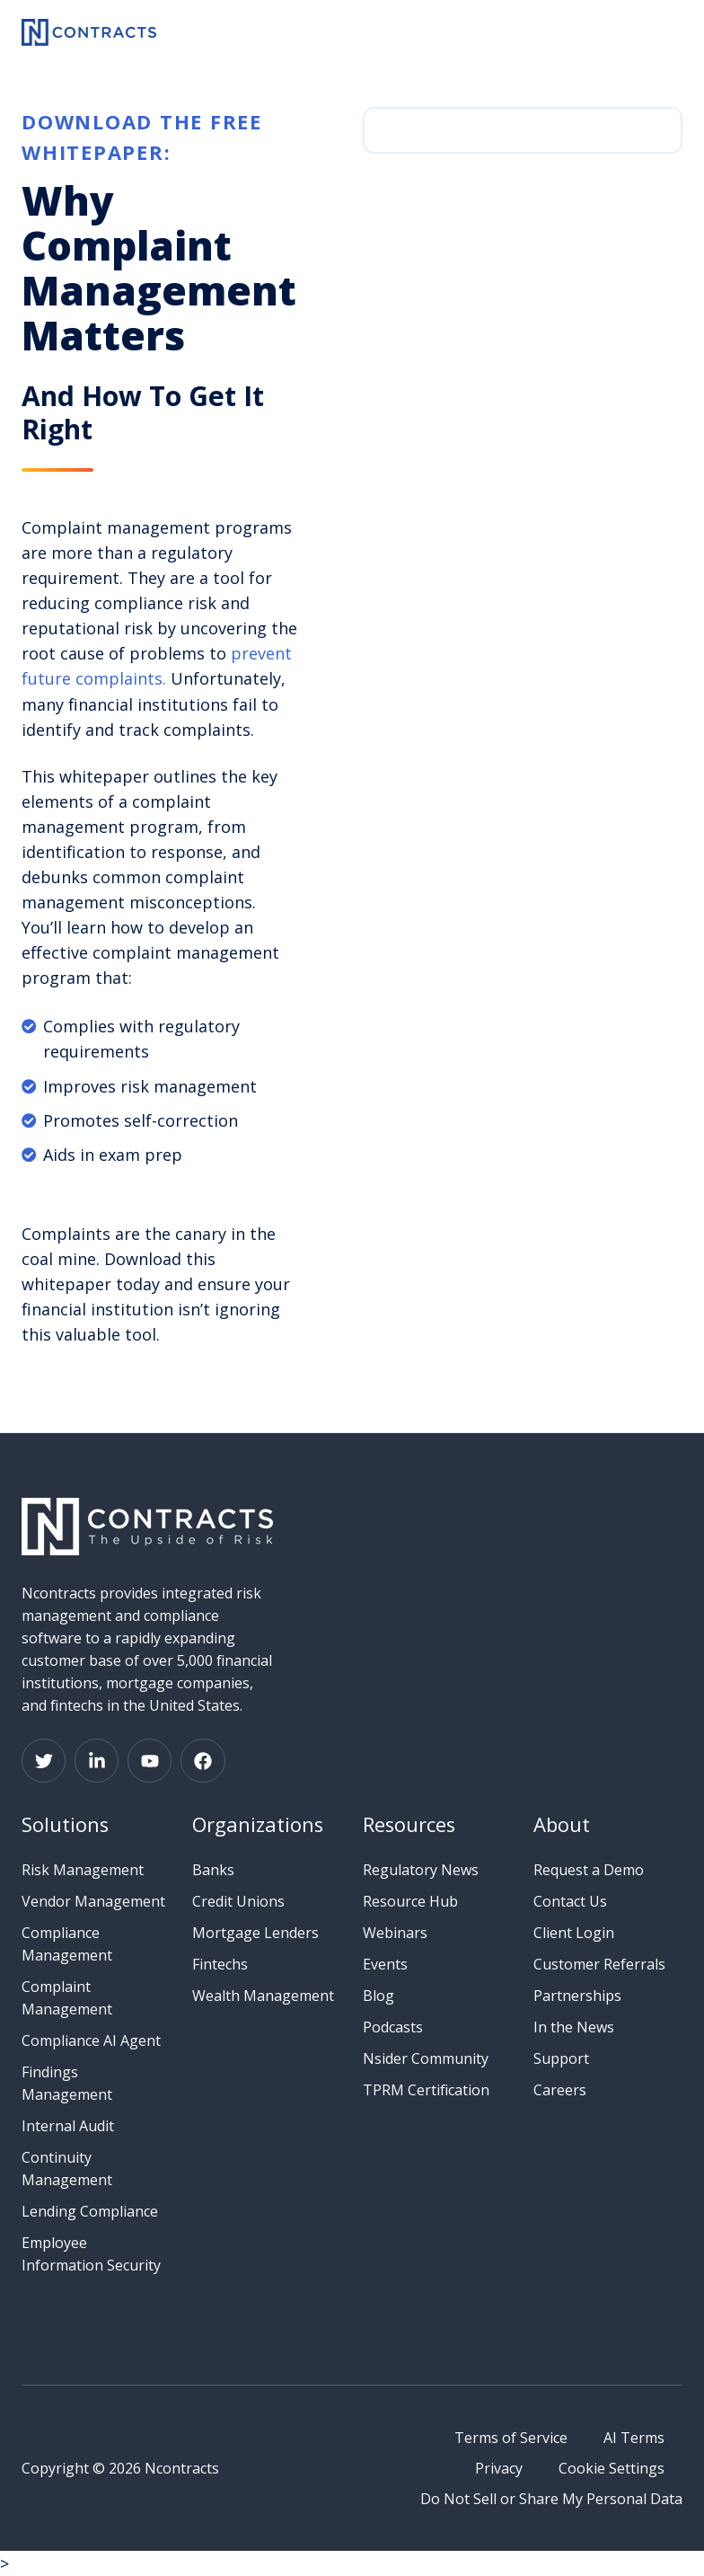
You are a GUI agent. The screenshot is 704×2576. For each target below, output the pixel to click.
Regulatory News (421, 1870)
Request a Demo (588, 1870)
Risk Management (83, 1870)
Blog (378, 1995)
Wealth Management (263, 1995)
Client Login (573, 1933)
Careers (559, 2090)
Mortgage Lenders (255, 1933)
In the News (573, 2027)
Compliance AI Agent (91, 2040)
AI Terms (633, 2438)
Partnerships (577, 1995)
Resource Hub (410, 1901)
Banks (213, 1870)
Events (385, 1964)
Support (561, 2058)
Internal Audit (68, 2126)
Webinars (395, 1933)
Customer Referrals (599, 1964)
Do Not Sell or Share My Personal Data (551, 2499)
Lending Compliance (90, 2211)
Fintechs (220, 1964)
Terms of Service (511, 2438)
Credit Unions (238, 1901)
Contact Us (570, 1901)
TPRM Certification (426, 2090)
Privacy (499, 2468)
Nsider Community (425, 2058)
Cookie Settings (611, 2468)
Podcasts (393, 2027)
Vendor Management (93, 1901)
